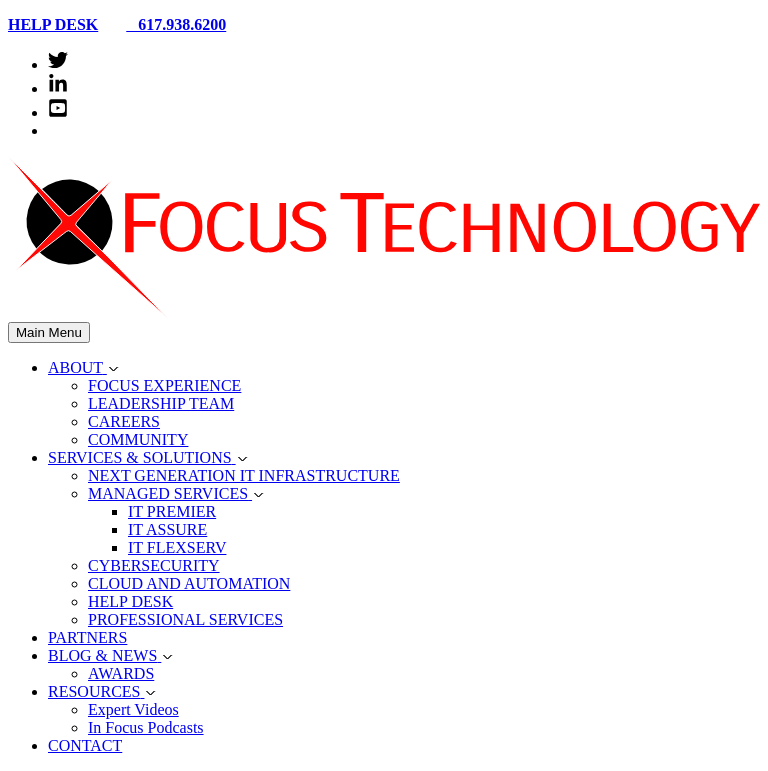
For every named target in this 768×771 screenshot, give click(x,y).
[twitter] (58, 64)
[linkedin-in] (58, 88)
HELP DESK (53, 24)
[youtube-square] (58, 112)
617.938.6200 (168, 24)
